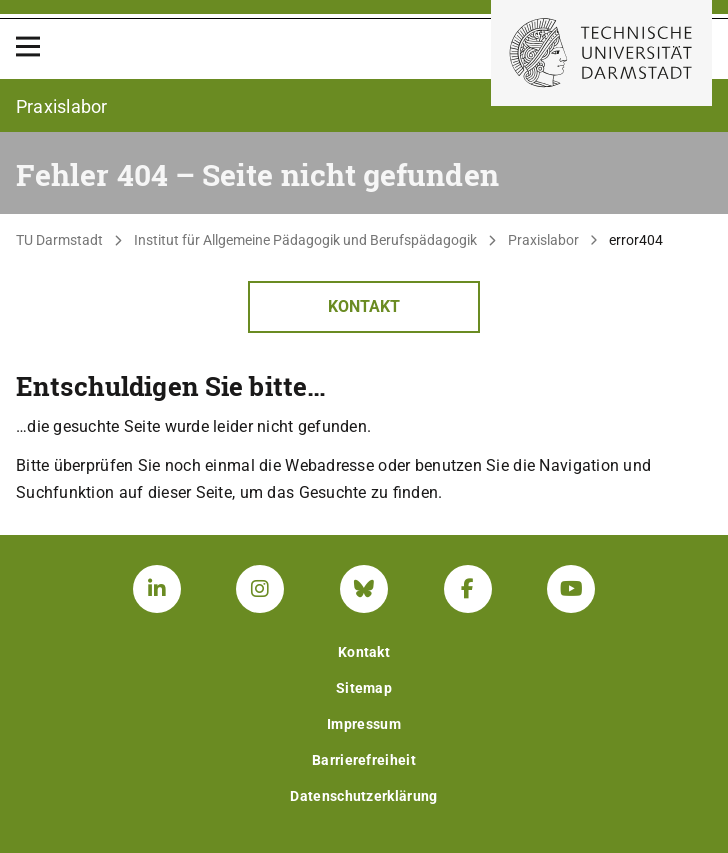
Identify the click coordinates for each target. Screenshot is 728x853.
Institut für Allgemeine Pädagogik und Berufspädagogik (305, 240)
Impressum (364, 724)
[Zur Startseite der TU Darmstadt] (601, 53)
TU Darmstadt (59, 240)
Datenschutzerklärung (363, 796)
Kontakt (364, 306)
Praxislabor (543, 240)
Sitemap (364, 688)
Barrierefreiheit (364, 760)
